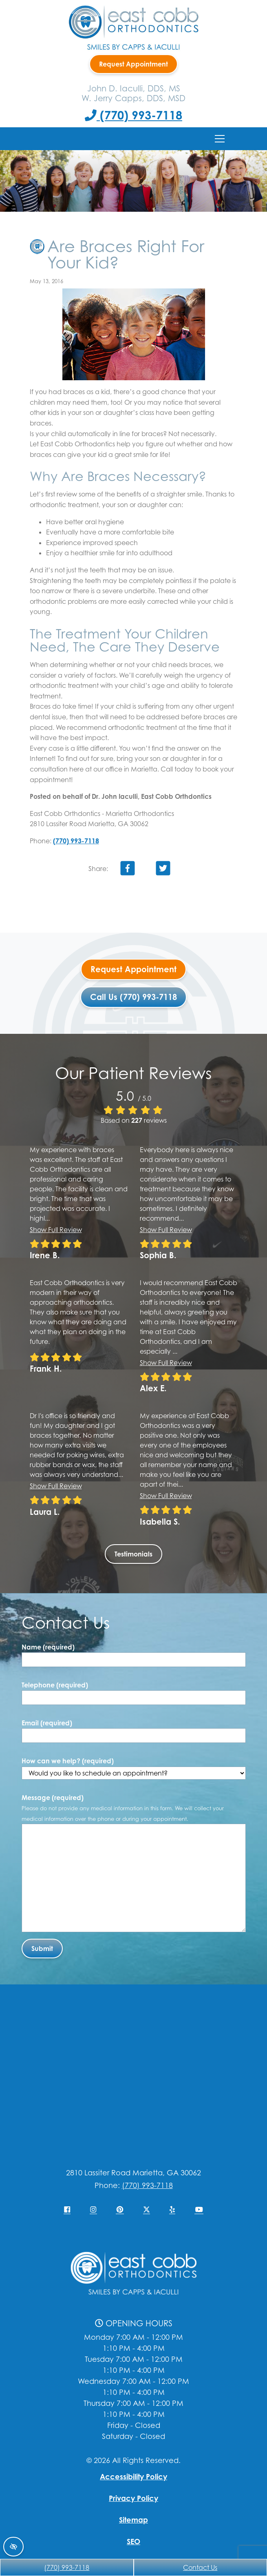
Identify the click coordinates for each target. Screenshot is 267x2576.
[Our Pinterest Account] (120, 2210)
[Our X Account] (147, 2210)
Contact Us (200, 2567)
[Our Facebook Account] (67, 2210)
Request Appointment (133, 64)
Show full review (56, 1229)
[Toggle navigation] (219, 139)
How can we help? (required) (134, 1768)
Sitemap (133, 2519)
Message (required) (123, 1807)
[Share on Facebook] (127, 869)
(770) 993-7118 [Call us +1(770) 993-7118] (133, 115)
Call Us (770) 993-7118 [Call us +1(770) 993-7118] (133, 997)
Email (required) (47, 1723)
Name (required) (48, 1647)
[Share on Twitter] (163, 869)
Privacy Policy (133, 2498)
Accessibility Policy (133, 2476)
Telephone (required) (55, 1685)
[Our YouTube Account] (199, 2210)
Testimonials (133, 1554)
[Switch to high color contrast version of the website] (13, 2546)
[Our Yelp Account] (172, 2210)
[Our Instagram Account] (93, 2210)
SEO (133, 2541)
